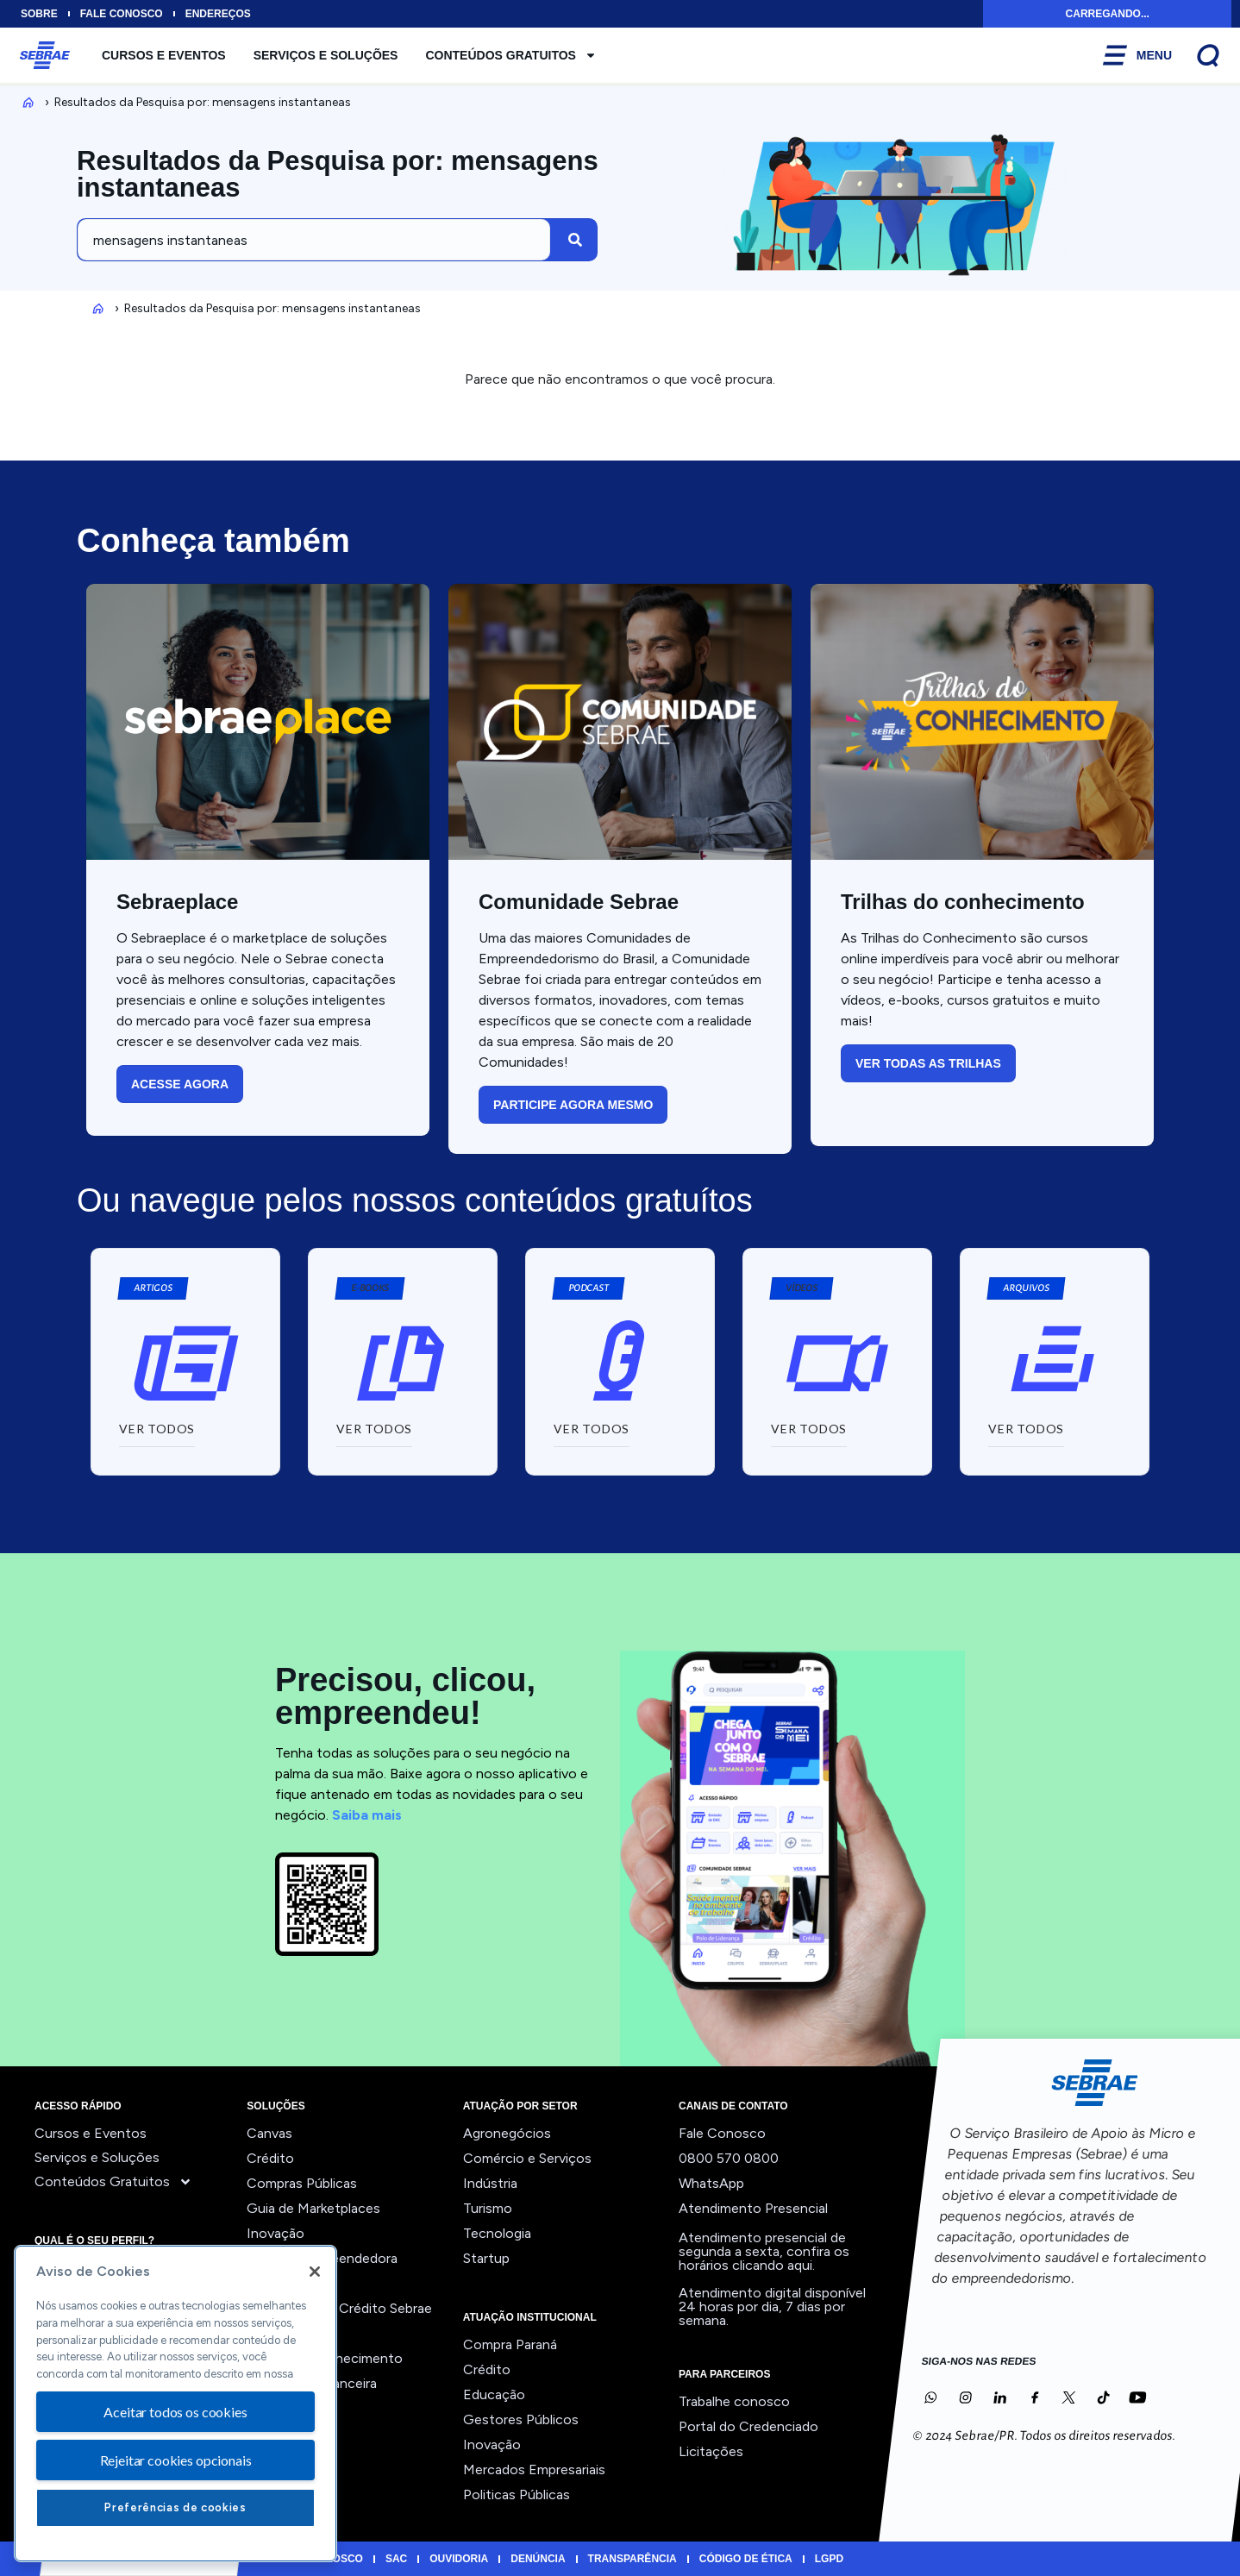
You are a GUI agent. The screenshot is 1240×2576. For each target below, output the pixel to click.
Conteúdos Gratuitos (511, 55)
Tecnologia (497, 2233)
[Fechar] (315, 2272)
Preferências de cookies (175, 2507)
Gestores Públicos (521, 2419)
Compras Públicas (302, 2183)
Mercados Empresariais (534, 2469)
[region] (175, 2403)
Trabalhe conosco (734, 2401)
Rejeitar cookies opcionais (176, 2460)
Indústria (490, 2183)
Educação (494, 2394)
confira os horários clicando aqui (764, 2258)
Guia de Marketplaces (313, 2208)
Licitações (711, 2451)
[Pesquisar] (575, 239)
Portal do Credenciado (748, 2426)
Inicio (25, 102)
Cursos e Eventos (164, 55)
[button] (369, 1288)
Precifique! (280, 2333)
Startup (486, 2258)
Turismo (487, 2208)
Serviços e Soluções (326, 55)
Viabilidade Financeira (312, 2383)
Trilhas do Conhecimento (325, 2358)
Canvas (269, 2133)
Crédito (270, 2158)
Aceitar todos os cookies (175, 2412)
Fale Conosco (722, 2133)
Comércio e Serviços (527, 2158)
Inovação (275, 2233)
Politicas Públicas (516, 2494)
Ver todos (278, 2408)
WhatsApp (711, 2183)
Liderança (276, 2283)
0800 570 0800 (729, 2158)
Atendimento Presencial (753, 2208)
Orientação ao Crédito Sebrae (339, 2308)
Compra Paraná (510, 2344)
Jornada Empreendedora (322, 2258)
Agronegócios (507, 2133)
